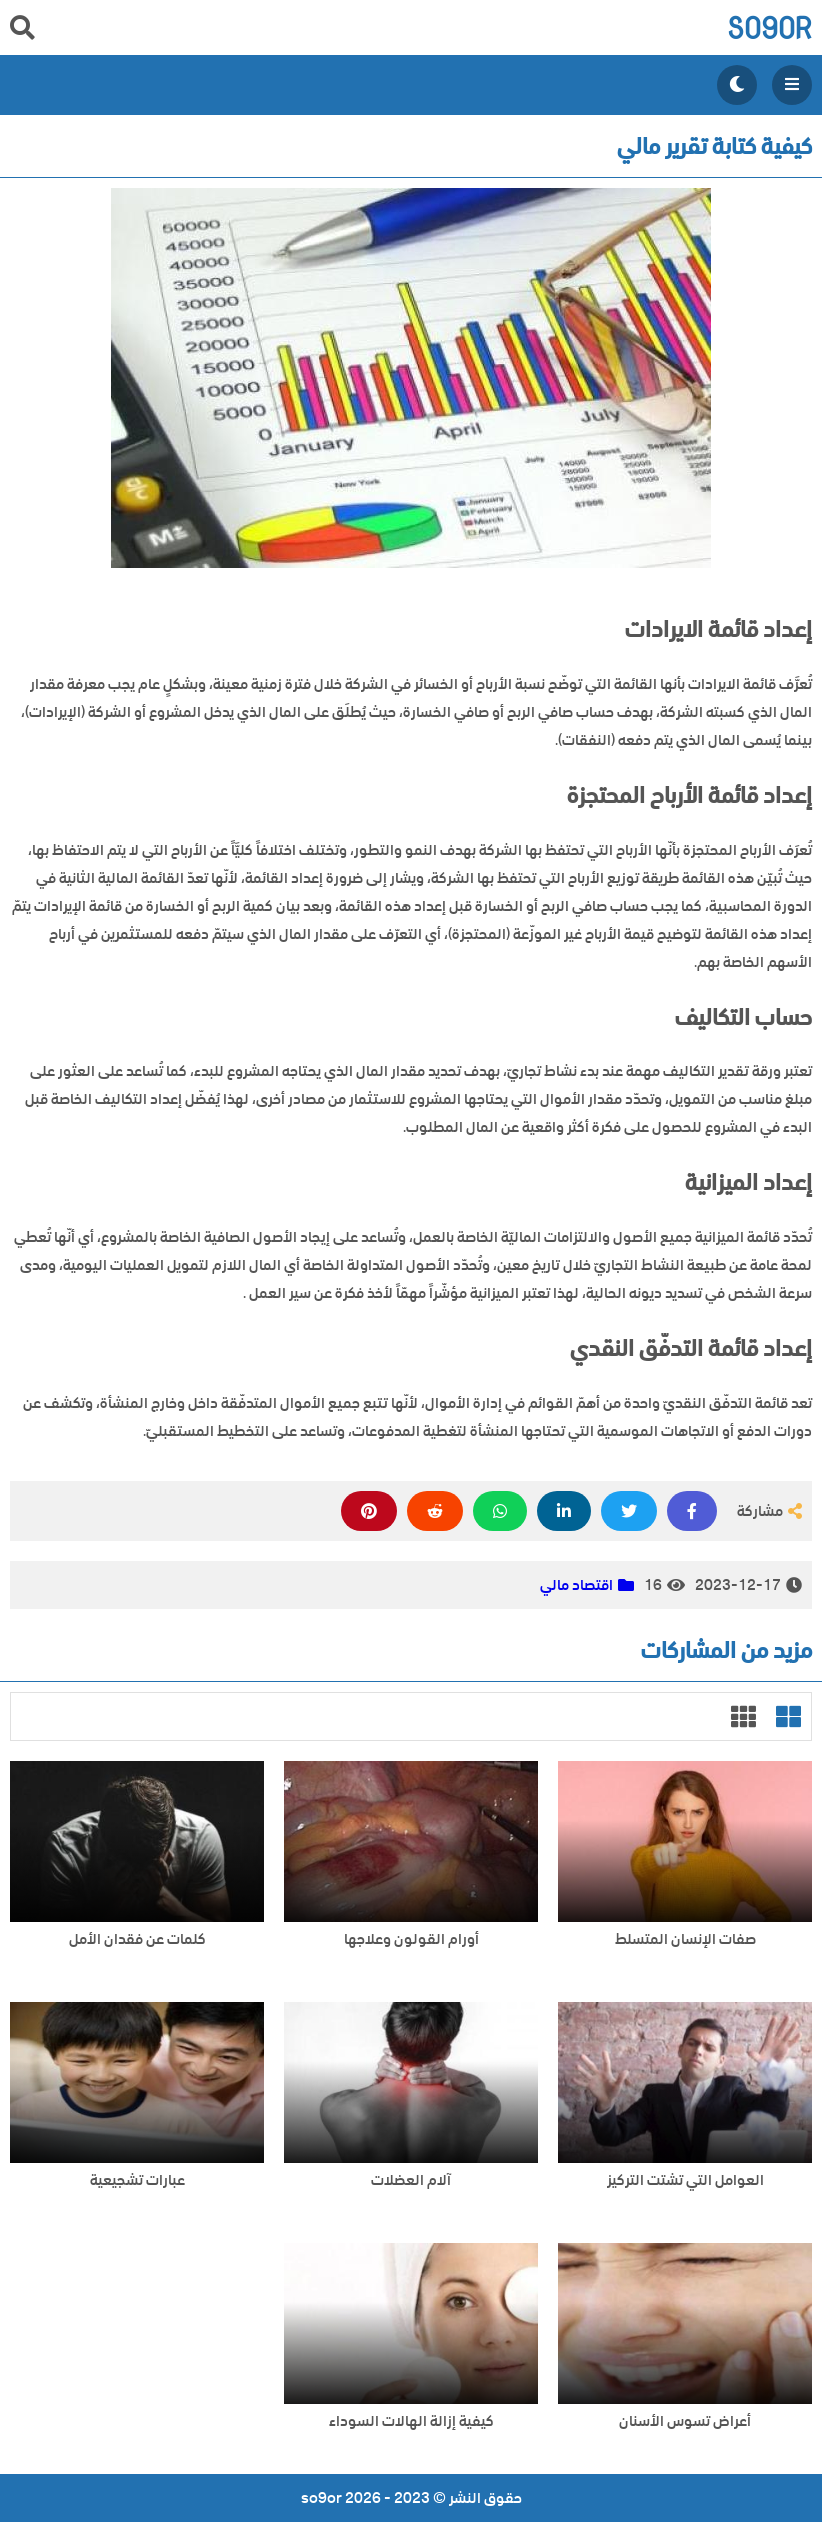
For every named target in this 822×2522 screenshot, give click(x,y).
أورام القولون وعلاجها (411, 1939)
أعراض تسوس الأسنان (685, 2421)
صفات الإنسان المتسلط (685, 1939)
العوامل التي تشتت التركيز (685, 2180)
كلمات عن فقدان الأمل (137, 1939)
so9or (769, 27)
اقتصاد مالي (576, 1585)
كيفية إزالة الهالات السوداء (411, 2421)
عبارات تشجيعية (137, 2180)
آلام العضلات (411, 2180)
